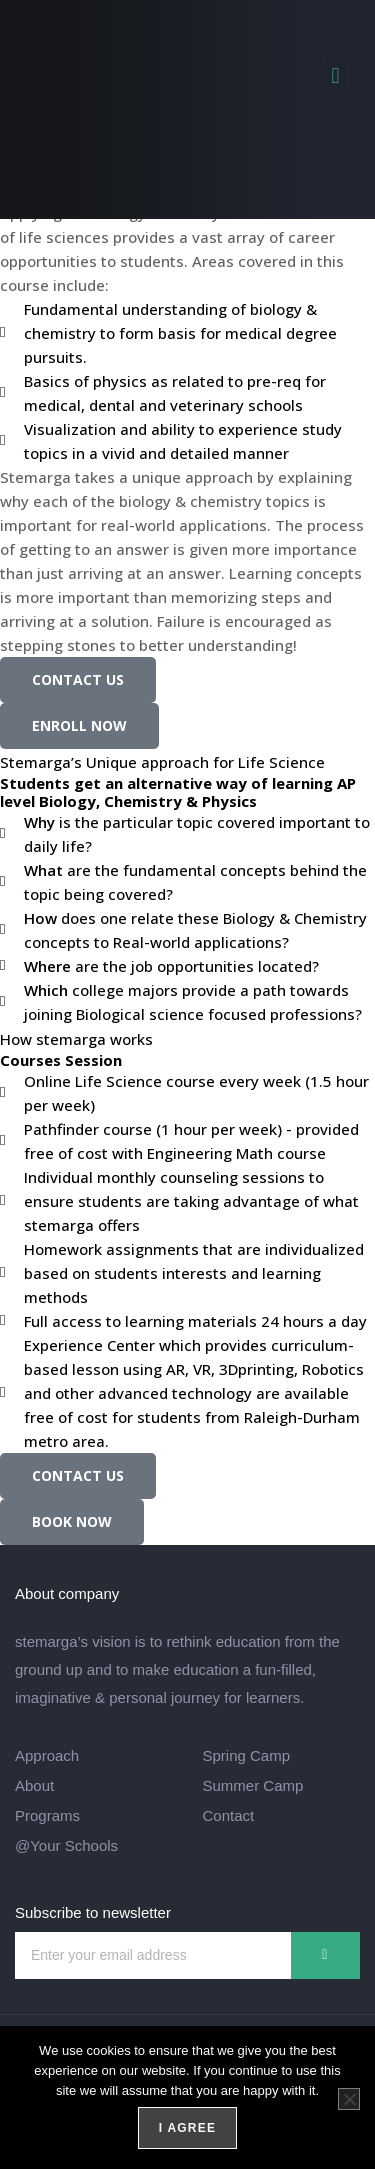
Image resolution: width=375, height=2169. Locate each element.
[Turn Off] (349, 2099)
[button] (335, 75)
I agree (187, 2128)
